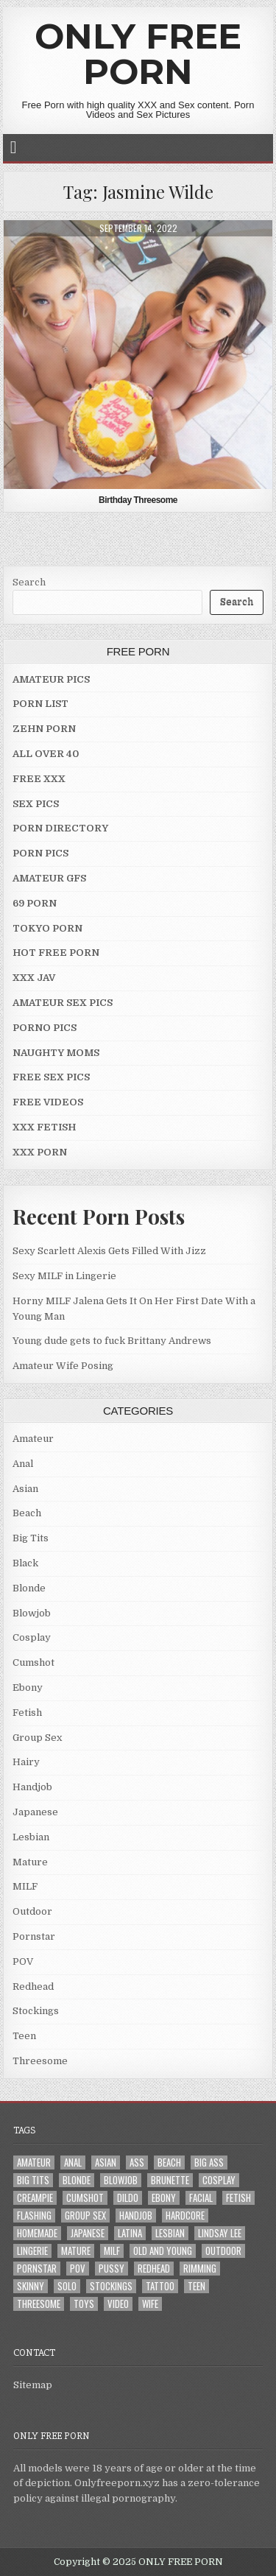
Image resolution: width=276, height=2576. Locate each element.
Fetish (27, 1712)
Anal (23, 1463)
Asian (25, 1488)
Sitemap (32, 2384)
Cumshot (33, 1662)
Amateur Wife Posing (63, 1365)
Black (25, 1563)
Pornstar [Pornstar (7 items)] (37, 2269)
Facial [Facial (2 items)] (201, 2198)
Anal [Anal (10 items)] (73, 2162)
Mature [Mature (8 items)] (76, 2251)
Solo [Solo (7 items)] (67, 2286)
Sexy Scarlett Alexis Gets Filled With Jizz (109, 1250)
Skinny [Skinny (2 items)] (30, 2286)
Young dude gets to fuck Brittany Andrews (112, 1340)
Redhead (33, 1986)
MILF (25, 1886)
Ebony (28, 1687)
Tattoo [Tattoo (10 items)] (160, 2286)
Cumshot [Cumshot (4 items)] (85, 2198)
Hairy (26, 1761)
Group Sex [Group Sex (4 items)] (85, 2216)
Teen (24, 2035)
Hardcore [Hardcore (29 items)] (185, 2216)
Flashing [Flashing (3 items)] (34, 2216)
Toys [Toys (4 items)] (84, 2304)
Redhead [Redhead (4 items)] (154, 2269)
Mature (30, 1862)
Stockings (36, 2010)
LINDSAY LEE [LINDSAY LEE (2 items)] (219, 2233)
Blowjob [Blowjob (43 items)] (121, 2180)
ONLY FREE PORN (138, 54)
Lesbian (31, 1837)
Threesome (40, 2060)
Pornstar (34, 1936)
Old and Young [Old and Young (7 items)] (162, 2251)
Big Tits (31, 1538)
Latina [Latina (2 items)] (130, 2233)
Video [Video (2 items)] (118, 2304)
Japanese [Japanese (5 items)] (88, 2233)
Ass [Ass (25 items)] (137, 2162)
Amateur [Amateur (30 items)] (34, 2162)
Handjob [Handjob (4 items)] (135, 2216)
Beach (27, 1512)
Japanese (35, 1811)
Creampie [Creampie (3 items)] (35, 2198)
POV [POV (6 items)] (77, 2269)
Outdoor (32, 1911)
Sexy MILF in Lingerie (64, 1275)
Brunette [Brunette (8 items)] (170, 2180)
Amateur (33, 1438)
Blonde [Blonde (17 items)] (77, 2180)
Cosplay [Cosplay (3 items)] (219, 2180)
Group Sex (37, 1737)
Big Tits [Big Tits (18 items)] (33, 2180)
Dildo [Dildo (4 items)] (127, 2198)
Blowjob (32, 1613)
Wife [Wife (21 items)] (150, 2304)
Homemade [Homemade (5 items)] (37, 2233)
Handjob (32, 1786)
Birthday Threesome (138, 500)
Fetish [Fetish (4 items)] (238, 2198)
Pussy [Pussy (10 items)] (111, 2269)
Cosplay (32, 1637)
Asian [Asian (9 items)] (105, 2162)
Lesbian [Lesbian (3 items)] (170, 2233)
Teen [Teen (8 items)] (196, 2286)
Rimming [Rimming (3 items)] (199, 2269)
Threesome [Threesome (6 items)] (38, 2304)
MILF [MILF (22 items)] (112, 2251)
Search (29, 582)
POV (23, 1961)
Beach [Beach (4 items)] (169, 2162)
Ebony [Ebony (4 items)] (164, 2198)
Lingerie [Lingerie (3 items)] (32, 2251)
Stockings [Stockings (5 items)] (111, 2286)
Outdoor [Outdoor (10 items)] (223, 2251)
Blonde (29, 1588)
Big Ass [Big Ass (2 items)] (209, 2162)
